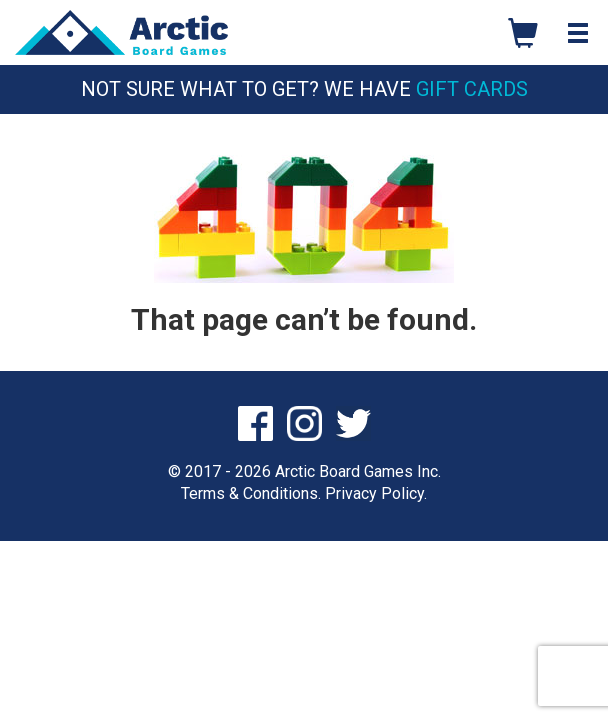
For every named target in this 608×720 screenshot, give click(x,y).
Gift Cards (472, 89)
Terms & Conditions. (251, 493)
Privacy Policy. (376, 493)
